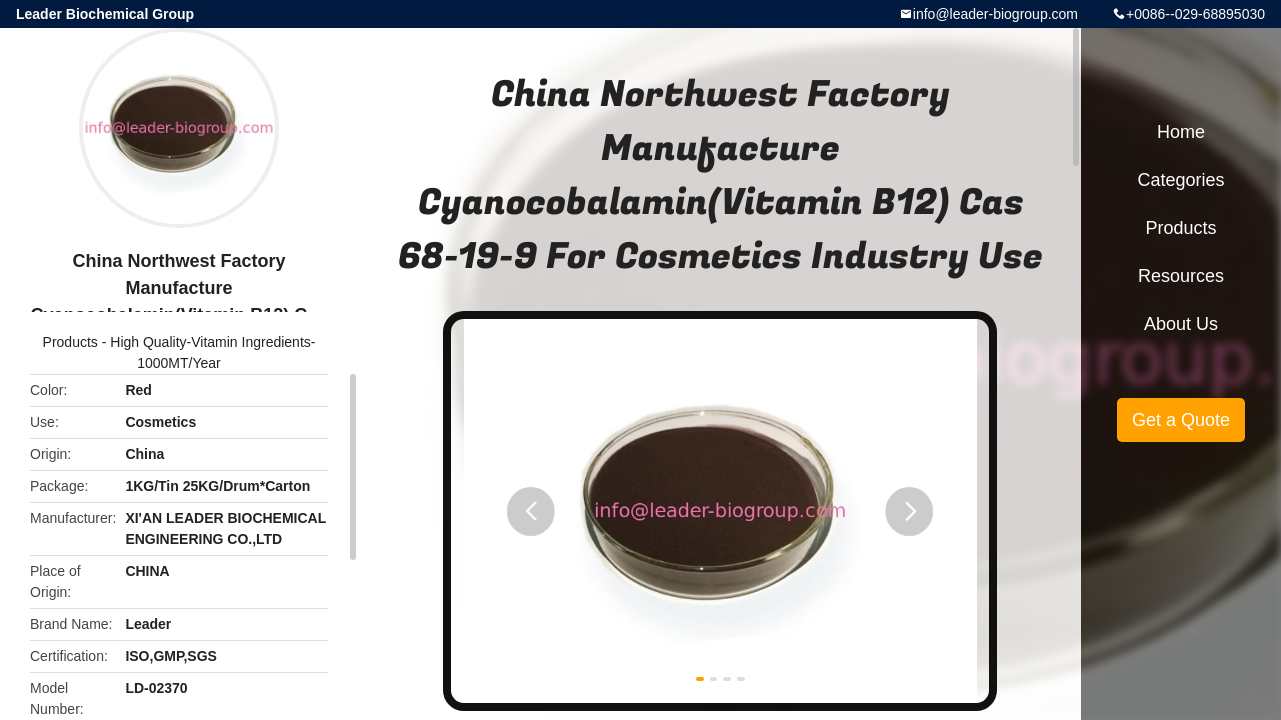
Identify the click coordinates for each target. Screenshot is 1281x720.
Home (1181, 132)
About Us (1181, 324)
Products (70, 342)
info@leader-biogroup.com (995, 14)
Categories (1180, 180)
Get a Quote (1181, 420)
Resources (1181, 276)
